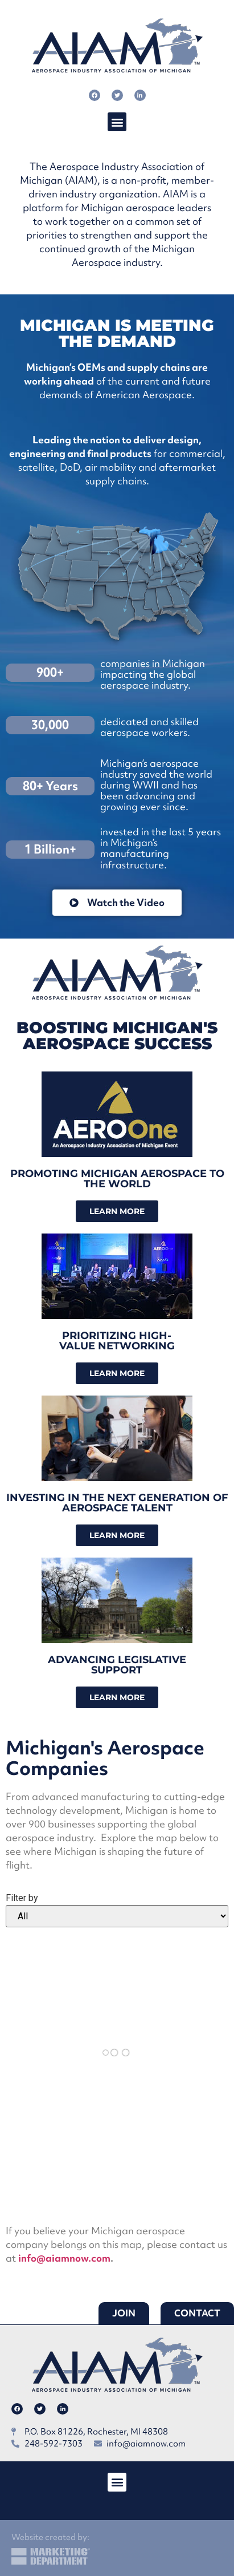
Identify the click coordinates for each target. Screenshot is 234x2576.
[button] (117, 121)
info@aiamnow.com (64, 2257)
